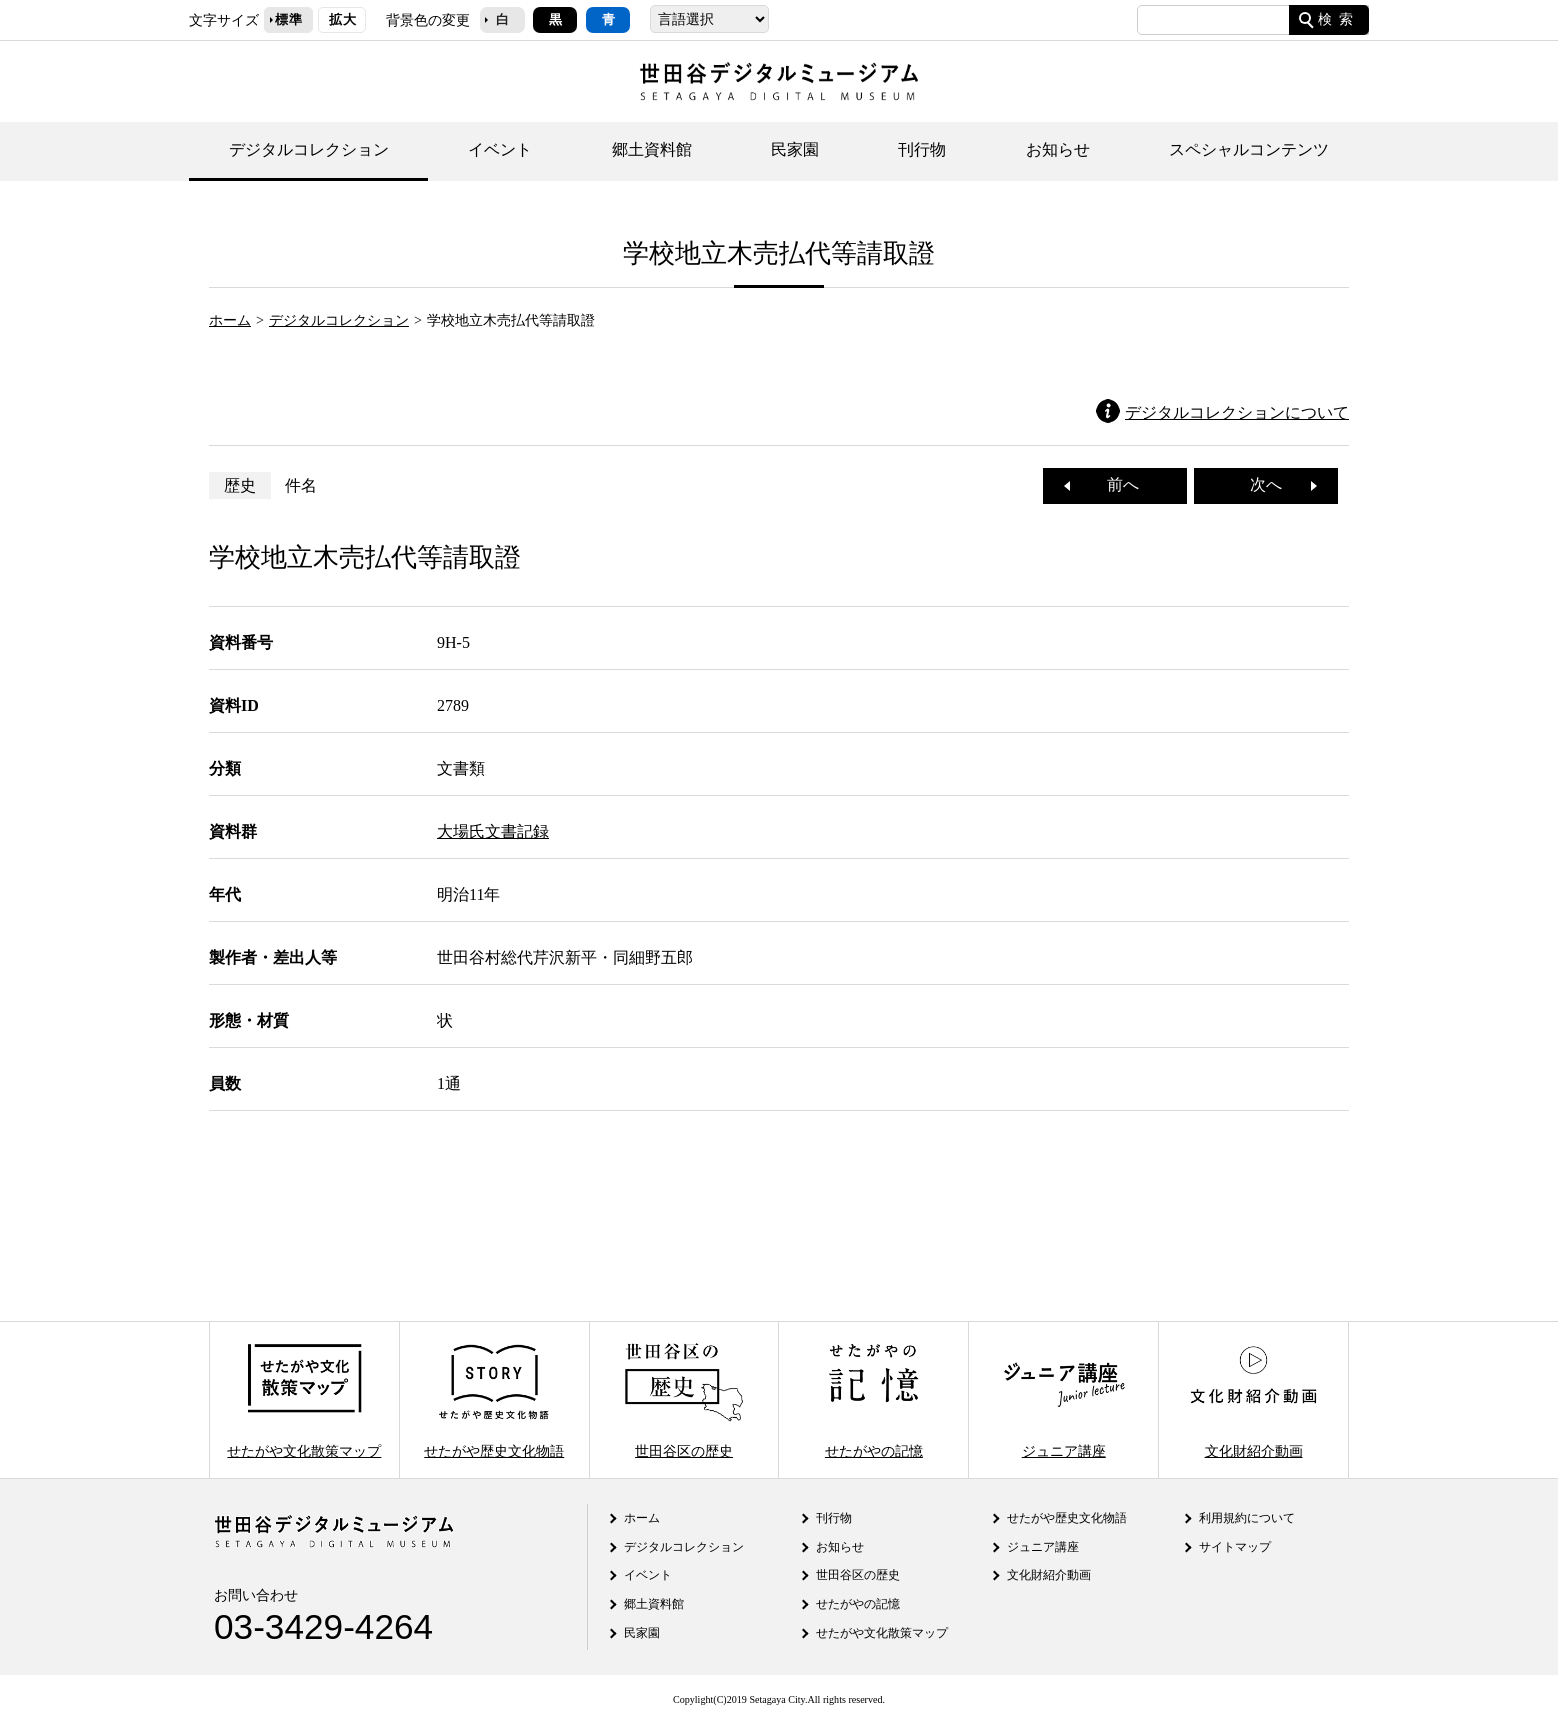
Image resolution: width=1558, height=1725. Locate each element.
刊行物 (922, 149)
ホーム (230, 320)
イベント (500, 149)
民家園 (795, 149)
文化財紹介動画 (1253, 1399)
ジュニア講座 (1064, 1399)
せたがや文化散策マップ (304, 1399)
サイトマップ (1235, 1547)
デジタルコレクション (309, 149)
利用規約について (1247, 1518)
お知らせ (1058, 149)
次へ (1274, 484)
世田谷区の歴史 (684, 1399)
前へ (1115, 484)
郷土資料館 (652, 149)
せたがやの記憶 (874, 1399)
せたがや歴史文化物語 (494, 1399)
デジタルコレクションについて (1237, 412)
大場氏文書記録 (493, 831)
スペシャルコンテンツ (1249, 149)
